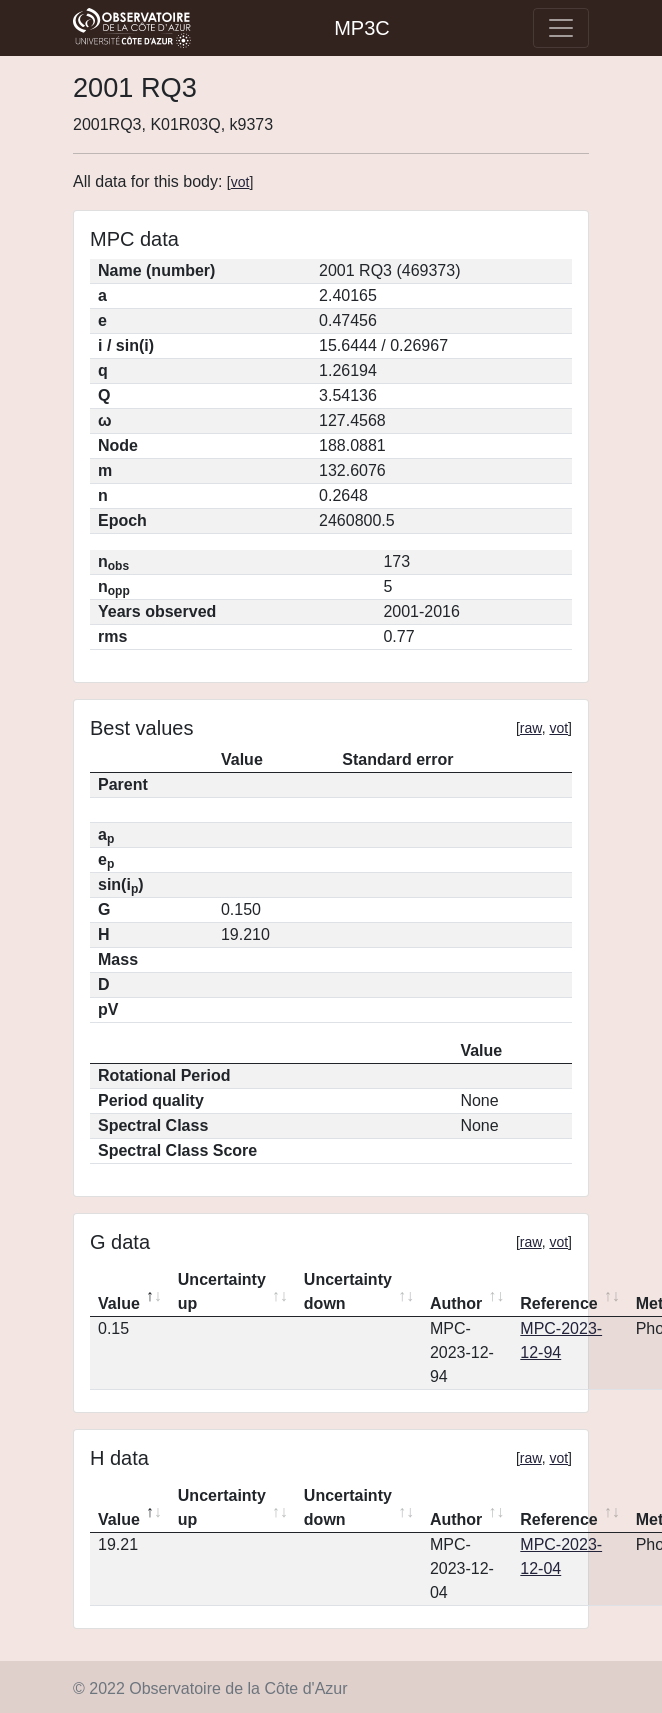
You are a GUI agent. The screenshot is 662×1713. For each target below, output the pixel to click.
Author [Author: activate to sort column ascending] (456, 1303)
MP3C (362, 28)
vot (240, 182)
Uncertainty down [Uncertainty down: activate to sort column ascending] (348, 1291)
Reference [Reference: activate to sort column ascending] (558, 1303)
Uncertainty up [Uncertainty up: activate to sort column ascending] (222, 1291)
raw (531, 728)
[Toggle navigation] (561, 28)
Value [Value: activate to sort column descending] (119, 1303)
